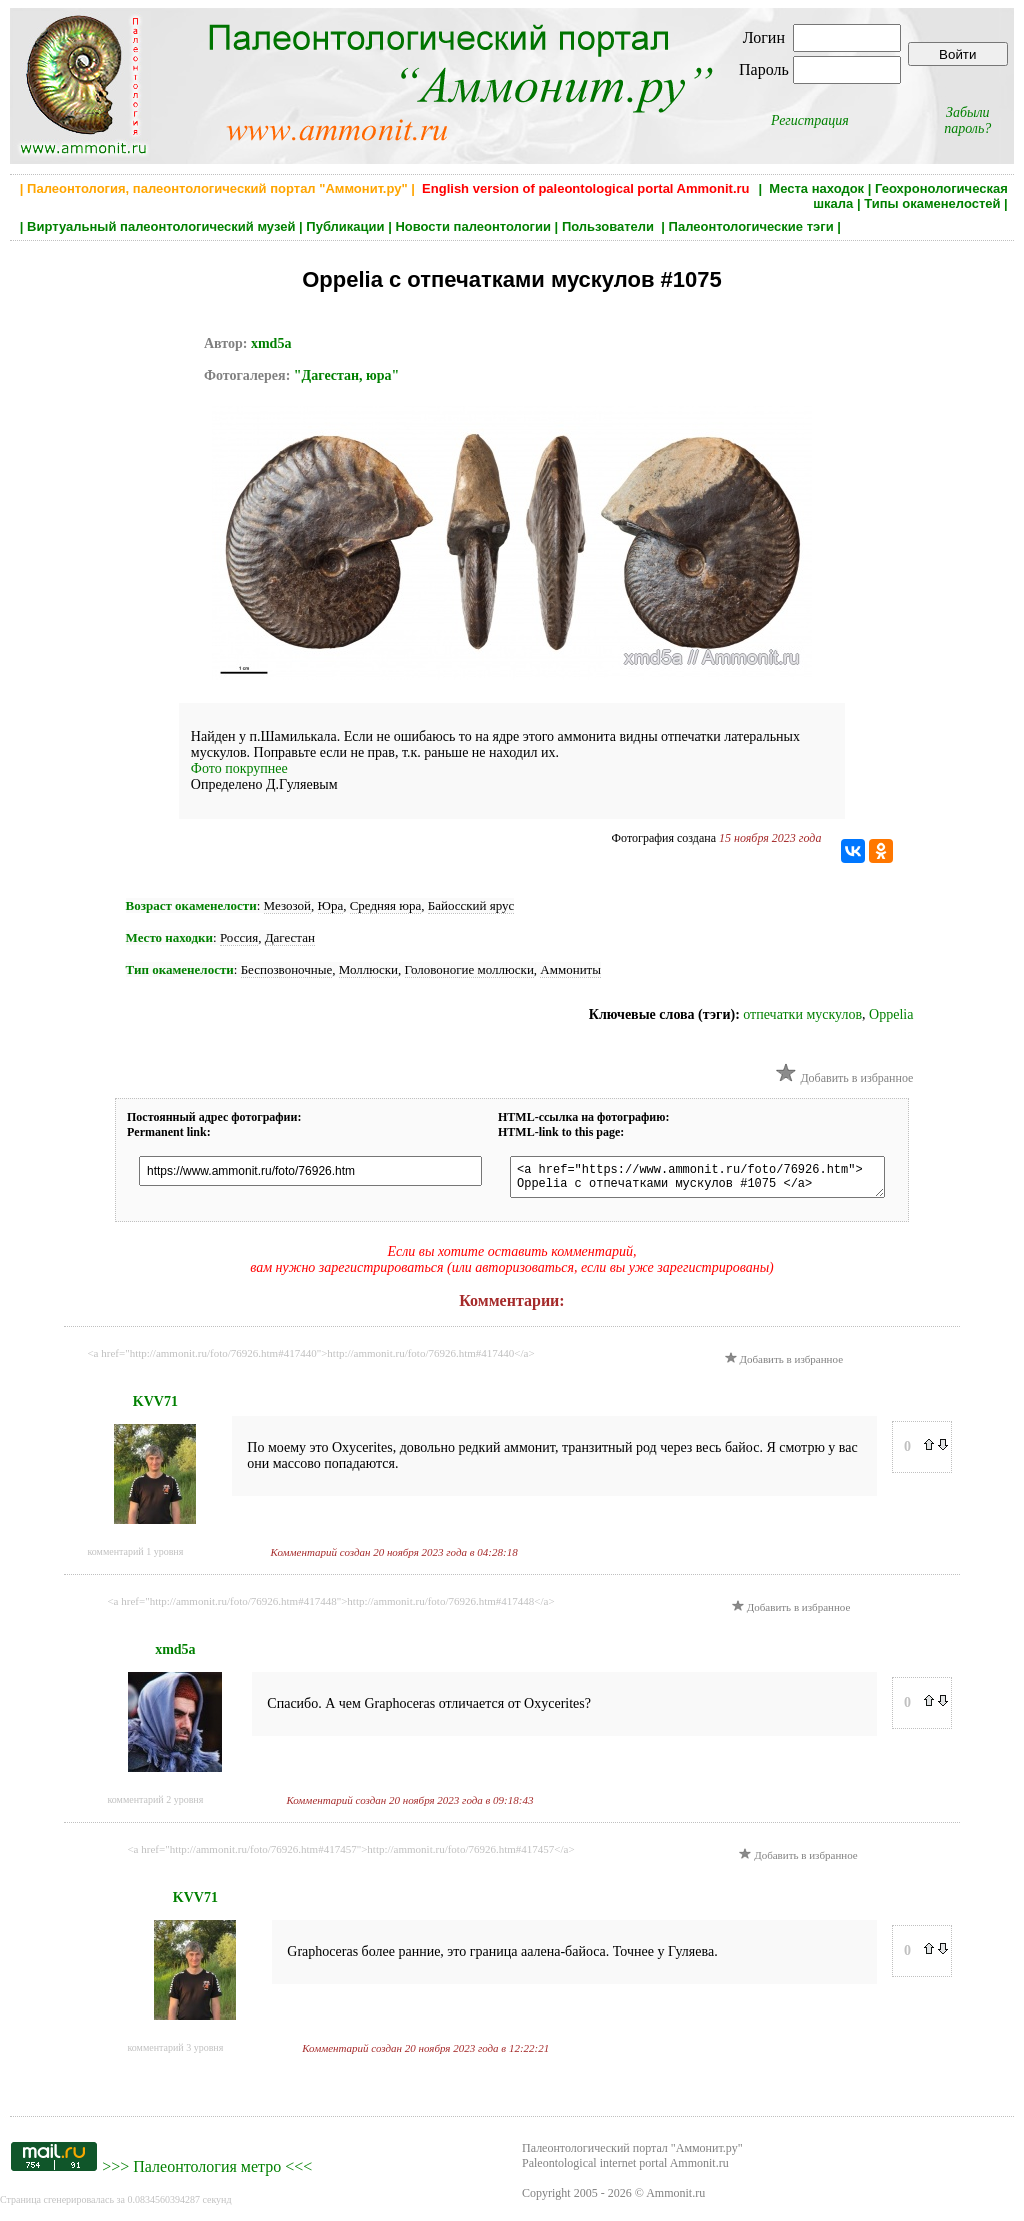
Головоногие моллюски (469, 969)
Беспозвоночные (287, 969)
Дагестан (290, 937)
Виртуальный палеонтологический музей (161, 226)
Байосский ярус (471, 905)
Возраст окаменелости (191, 905)
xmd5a (271, 343)
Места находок (816, 188)
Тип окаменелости (180, 969)
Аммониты (570, 969)
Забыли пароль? (967, 120)
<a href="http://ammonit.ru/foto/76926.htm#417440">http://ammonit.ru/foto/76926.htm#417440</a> (310, 1359)
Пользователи (610, 226)
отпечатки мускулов (802, 1014)
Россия (239, 937)
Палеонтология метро (207, 2172)
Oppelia (891, 1014)
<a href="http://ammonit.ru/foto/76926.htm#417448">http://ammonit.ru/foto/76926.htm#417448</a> (330, 1607)
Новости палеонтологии (473, 226)
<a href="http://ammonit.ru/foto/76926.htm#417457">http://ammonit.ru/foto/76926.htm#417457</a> (350, 1855)
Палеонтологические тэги (751, 226)
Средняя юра (386, 905)
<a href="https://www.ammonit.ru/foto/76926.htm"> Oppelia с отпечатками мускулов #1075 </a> (712, 1180)
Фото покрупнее (239, 768)
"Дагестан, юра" (347, 375)
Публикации (345, 226)
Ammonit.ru (675, 2199)
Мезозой (287, 905)
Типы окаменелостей (932, 203)
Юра (331, 905)
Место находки (169, 937)
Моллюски (368, 969)
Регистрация (810, 120)
